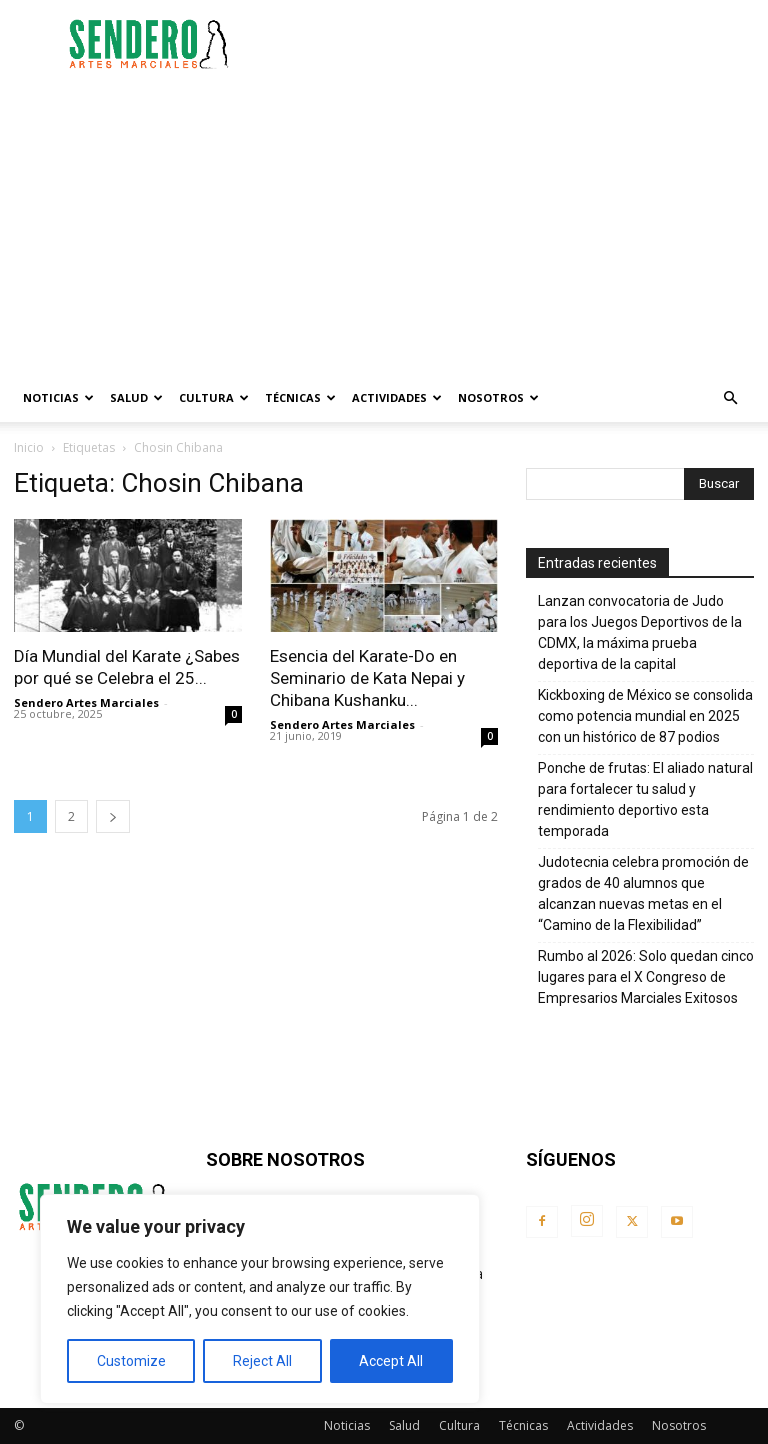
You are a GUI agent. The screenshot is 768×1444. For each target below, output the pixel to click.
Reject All (262, 1361)
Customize (131, 1361)
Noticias (58, 397)
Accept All (391, 1361)
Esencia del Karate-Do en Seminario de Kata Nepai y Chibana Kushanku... (367, 678)
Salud (136, 397)
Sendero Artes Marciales (86, 702)
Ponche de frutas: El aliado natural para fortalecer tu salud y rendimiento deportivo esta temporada (645, 799)
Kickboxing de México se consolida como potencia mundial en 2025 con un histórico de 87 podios (645, 716)
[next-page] (113, 816)
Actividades (397, 397)
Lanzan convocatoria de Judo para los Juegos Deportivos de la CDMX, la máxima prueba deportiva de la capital (640, 632)
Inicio (29, 447)
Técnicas (300, 397)
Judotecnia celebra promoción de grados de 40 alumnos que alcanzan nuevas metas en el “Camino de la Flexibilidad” (643, 893)
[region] (260, 1299)
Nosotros (498, 397)
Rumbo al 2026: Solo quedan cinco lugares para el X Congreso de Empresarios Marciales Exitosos (646, 977)
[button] (730, 398)
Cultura (214, 397)
